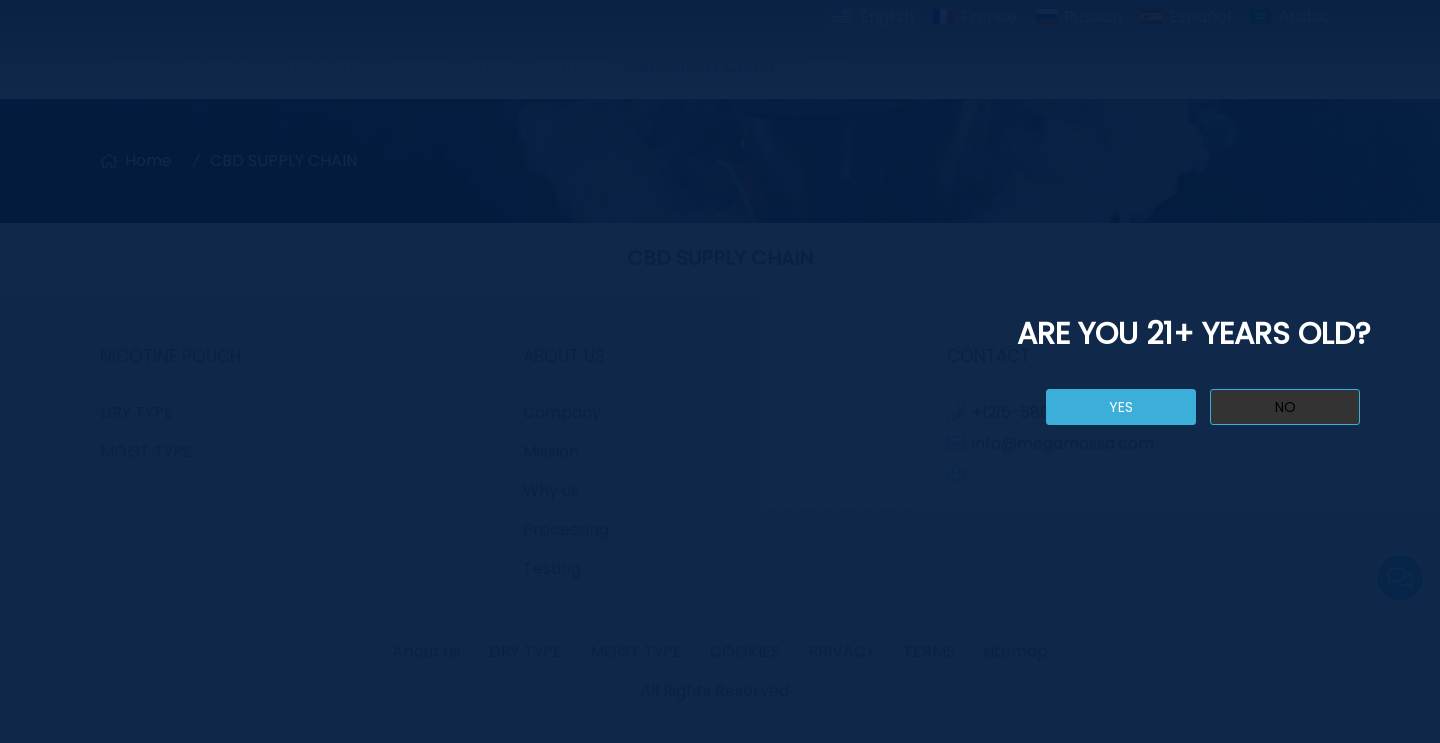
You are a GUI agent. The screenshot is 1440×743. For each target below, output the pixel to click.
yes (1121, 407)
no (1285, 407)
